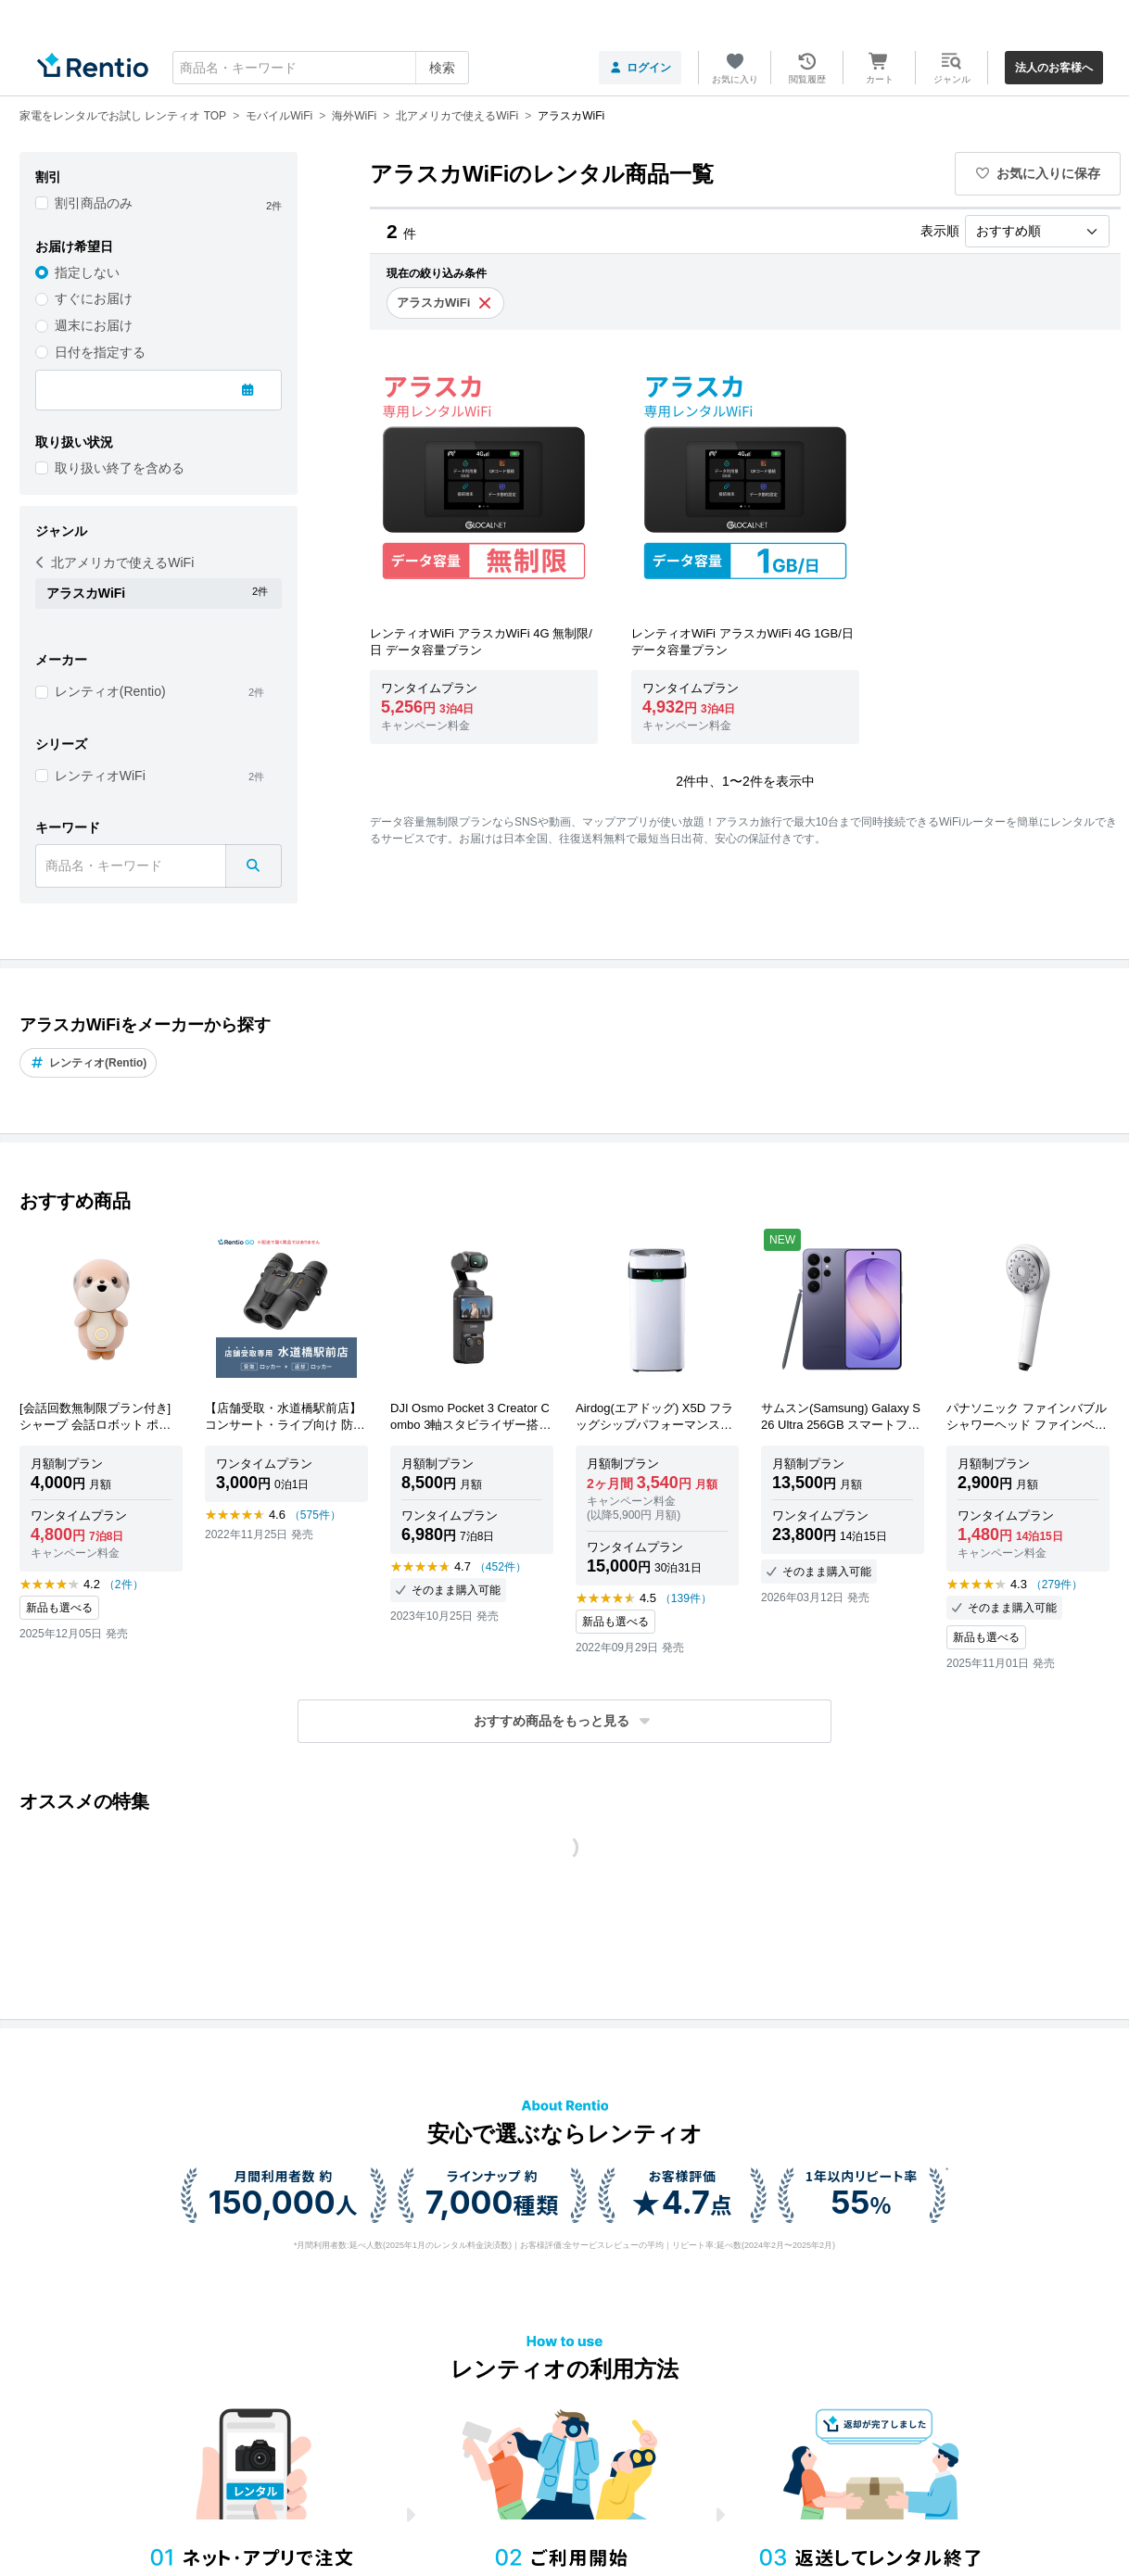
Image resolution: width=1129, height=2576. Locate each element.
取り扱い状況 (74, 442)
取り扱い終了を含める (119, 468)
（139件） (686, 1598)
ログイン (640, 67)
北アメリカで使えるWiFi (115, 562)
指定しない (87, 272)
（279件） (1057, 1584)
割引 (48, 177)
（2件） (124, 1584)
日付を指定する (100, 352)
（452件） (500, 1566)
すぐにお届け (94, 298)
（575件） (315, 1515)
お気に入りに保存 (1038, 173)
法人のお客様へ (1054, 67)
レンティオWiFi (100, 775)
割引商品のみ (94, 203)
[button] (564, 1721)
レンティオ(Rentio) (110, 691)
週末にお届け (94, 325)
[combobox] (320, 67)
